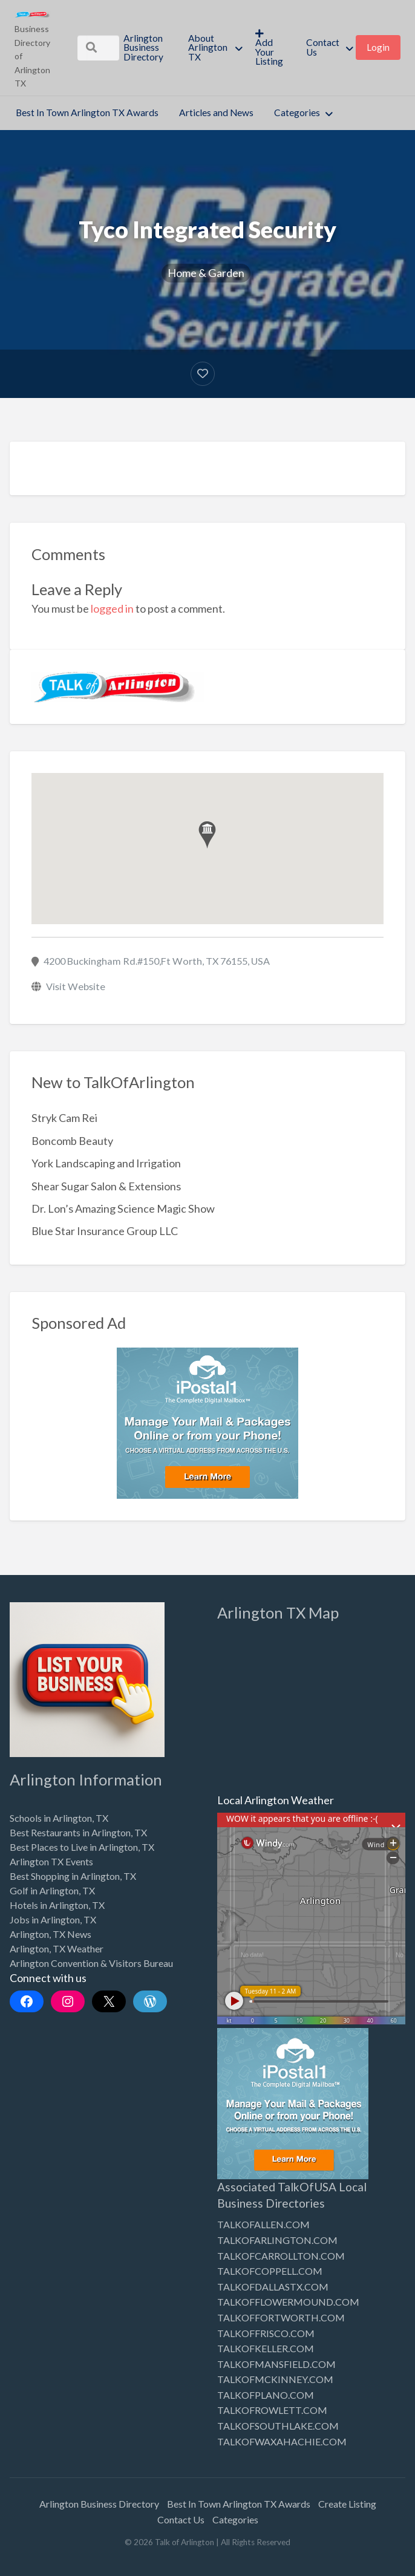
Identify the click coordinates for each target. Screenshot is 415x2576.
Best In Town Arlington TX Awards (87, 112)
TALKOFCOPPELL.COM (269, 2271)
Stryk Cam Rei (64, 1117)
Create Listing (347, 2503)
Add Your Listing (269, 48)
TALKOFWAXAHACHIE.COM (282, 2441)
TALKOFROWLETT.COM (272, 2410)
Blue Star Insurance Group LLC (104, 1230)
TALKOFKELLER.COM (265, 2348)
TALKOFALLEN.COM (263, 2224)
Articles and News (216, 112)
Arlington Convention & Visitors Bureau (91, 1963)
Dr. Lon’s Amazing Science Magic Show (123, 1208)
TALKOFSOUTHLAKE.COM (278, 2425)
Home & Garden (206, 272)
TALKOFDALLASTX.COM (272, 2286)
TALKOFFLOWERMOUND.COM (288, 2301)
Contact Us (322, 47)
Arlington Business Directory (143, 47)
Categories (297, 112)
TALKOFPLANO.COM (265, 2395)
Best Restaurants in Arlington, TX (78, 1832)
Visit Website (75, 986)
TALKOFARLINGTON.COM (277, 2240)
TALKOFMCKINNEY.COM (275, 2379)
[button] (207, 835)
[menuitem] (145, 48)
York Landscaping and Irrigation (106, 1163)
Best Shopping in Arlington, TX (73, 1876)
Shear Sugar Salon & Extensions (106, 1186)
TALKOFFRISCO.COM (266, 2333)
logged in (112, 608)
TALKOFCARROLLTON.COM (281, 2255)
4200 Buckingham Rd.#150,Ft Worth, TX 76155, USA (157, 961)
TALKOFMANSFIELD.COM (276, 2364)
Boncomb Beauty (72, 1140)
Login (378, 47)
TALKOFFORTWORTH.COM (281, 2317)
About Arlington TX (207, 47)
